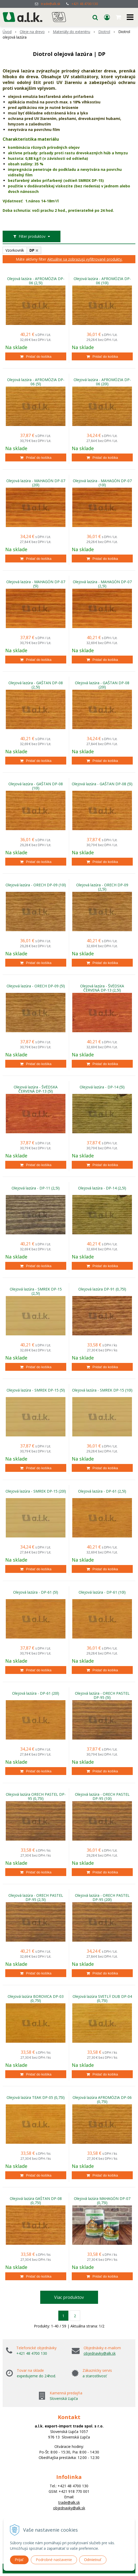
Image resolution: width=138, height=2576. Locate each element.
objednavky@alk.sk (100, 2353)
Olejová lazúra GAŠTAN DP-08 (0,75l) (36, 2200)
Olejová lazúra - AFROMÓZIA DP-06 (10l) (102, 281)
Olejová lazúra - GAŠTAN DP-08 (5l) (102, 784)
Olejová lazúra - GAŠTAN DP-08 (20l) (102, 685)
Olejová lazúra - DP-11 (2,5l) (36, 1188)
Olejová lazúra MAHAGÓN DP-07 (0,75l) (102, 2200)
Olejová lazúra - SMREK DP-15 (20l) (36, 1491)
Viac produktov (69, 2297)
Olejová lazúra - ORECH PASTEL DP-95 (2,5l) (35, 1897)
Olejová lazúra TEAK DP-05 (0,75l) (36, 2097)
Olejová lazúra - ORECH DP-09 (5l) (36, 986)
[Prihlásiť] (107, 17)
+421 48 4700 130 (84, 4)
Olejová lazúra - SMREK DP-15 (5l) (36, 1390)
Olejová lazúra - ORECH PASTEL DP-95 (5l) (102, 1695)
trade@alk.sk (50, 4)
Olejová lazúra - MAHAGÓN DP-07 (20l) (35, 483)
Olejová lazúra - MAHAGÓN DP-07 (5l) (35, 584)
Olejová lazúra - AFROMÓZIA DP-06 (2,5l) (35, 281)
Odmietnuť (92, 2560)
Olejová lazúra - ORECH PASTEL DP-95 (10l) (102, 1796)
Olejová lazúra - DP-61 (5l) (35, 1592)
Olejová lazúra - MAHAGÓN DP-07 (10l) (102, 483)
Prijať (19, 2560)
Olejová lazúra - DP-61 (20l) (35, 1693)
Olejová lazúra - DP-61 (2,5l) (102, 1491)
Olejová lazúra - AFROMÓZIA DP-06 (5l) (35, 382)
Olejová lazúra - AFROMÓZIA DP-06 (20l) (102, 382)
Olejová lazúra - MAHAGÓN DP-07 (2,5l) (102, 584)
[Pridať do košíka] (35, 356)
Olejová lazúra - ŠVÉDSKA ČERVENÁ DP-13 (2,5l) (102, 988)
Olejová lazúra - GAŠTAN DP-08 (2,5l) (35, 685)
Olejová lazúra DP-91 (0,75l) (102, 1289)
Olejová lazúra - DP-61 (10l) (102, 1592)
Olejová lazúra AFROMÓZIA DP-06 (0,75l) (102, 2099)
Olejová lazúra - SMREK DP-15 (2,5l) (36, 1291)
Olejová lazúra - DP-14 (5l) (102, 1087)
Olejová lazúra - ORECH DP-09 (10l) (36, 885)
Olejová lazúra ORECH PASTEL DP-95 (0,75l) (36, 1796)
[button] (95, 17)
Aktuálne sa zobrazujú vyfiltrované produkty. (84, 259)
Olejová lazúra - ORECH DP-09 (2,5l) (102, 887)
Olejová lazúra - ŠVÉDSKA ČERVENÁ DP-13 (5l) (36, 1089)
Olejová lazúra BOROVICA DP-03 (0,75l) (36, 1998)
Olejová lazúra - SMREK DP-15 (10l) (102, 1390)
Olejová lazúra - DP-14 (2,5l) (102, 1188)
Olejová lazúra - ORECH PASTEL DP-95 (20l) (102, 1897)
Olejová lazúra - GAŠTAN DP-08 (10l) (35, 786)
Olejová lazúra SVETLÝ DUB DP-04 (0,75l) (102, 1998)
